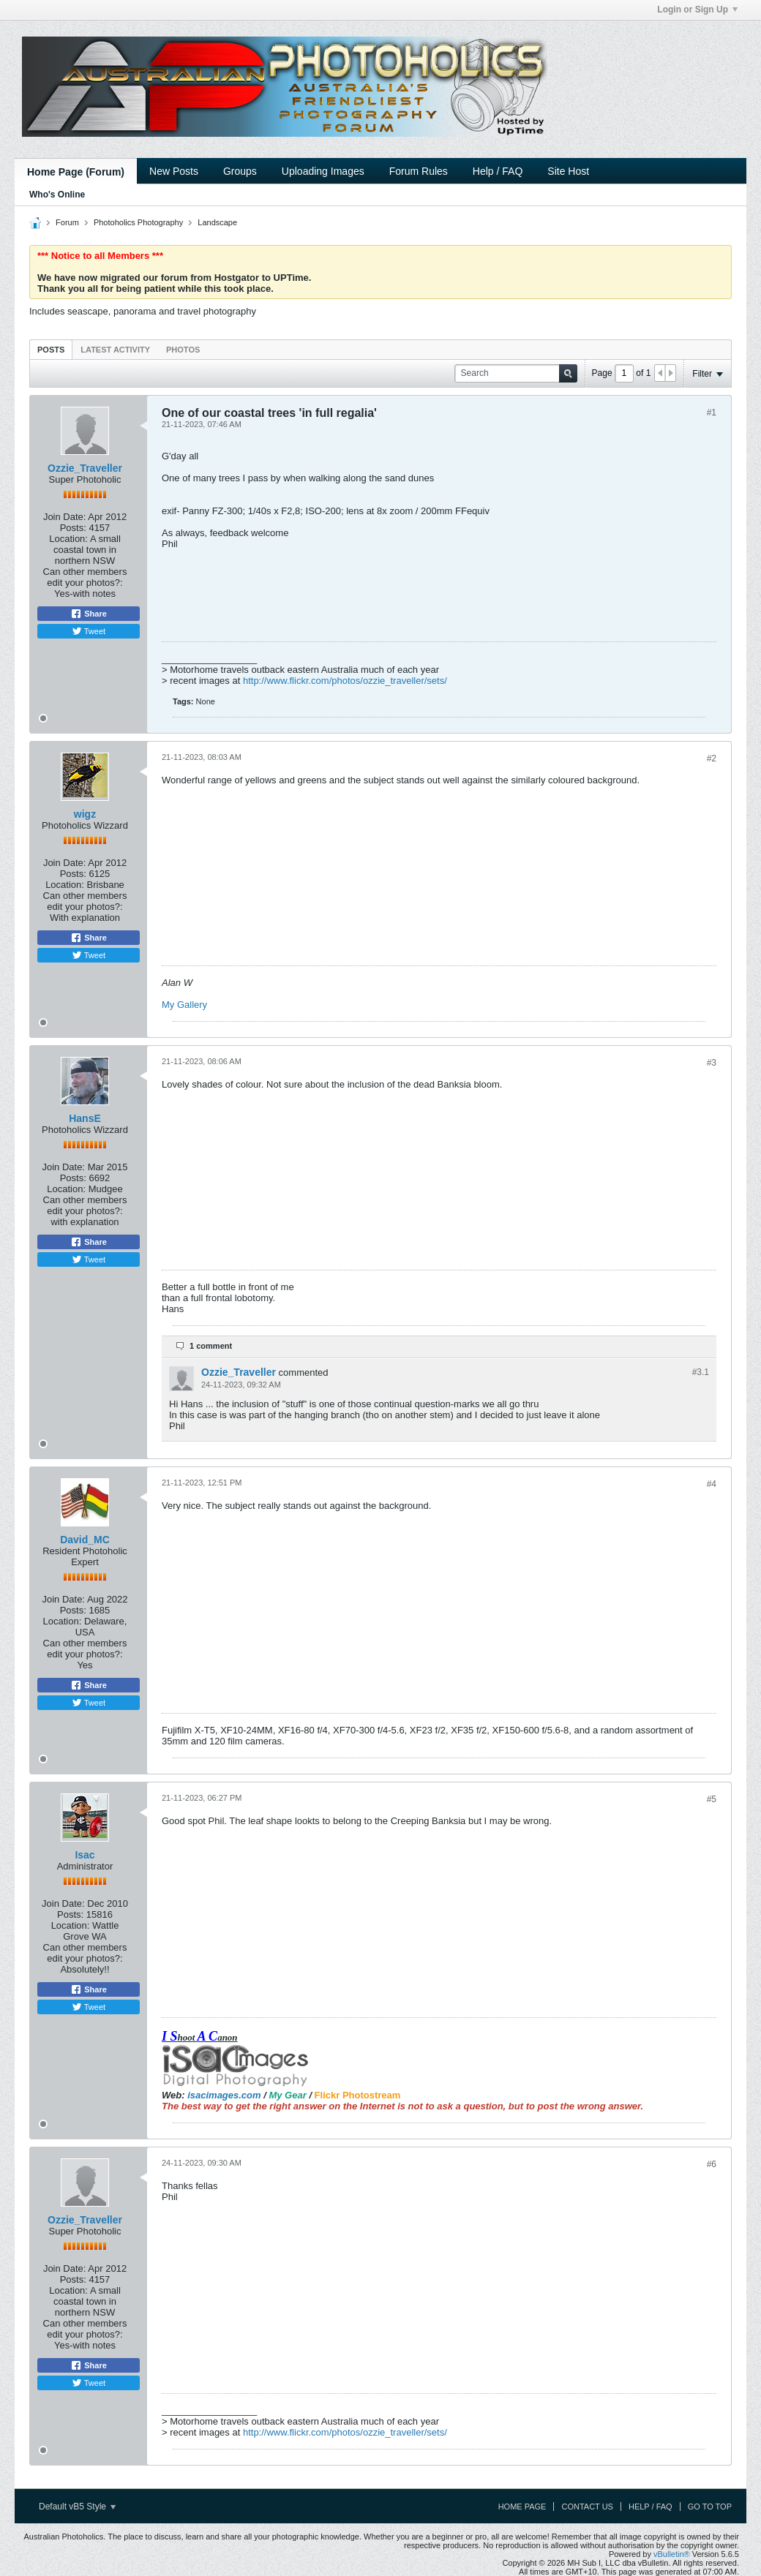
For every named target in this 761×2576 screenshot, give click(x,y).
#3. (700, 1372)
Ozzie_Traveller (85, 468)
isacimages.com (223, 2095)
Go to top (710, 2506)
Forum (67, 222)
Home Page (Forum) (75, 172)
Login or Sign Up (697, 9)
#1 (711, 412)
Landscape (217, 222)
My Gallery (184, 1004)
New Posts (173, 171)
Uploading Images (323, 171)
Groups (240, 171)
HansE (85, 1118)
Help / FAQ (497, 171)
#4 (711, 1484)
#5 (711, 1799)
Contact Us (587, 2506)
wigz (85, 814)
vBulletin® (671, 2554)
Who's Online (57, 194)
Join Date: (64, 516)
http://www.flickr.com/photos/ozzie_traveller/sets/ (345, 680)
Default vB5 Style (77, 2506)
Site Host (568, 171)
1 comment (211, 1345)
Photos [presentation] (183, 349)
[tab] (50, 349)
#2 (711, 758)
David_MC (85, 1539)
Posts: (73, 527)
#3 (711, 1063)
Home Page (522, 2506)
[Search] (515, 373)
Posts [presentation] (50, 349)
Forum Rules (418, 171)
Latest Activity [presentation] (115, 349)
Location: (68, 538)
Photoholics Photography (138, 222)
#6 (711, 2164)
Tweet (88, 631)
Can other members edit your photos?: (85, 577)
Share (88, 613)
